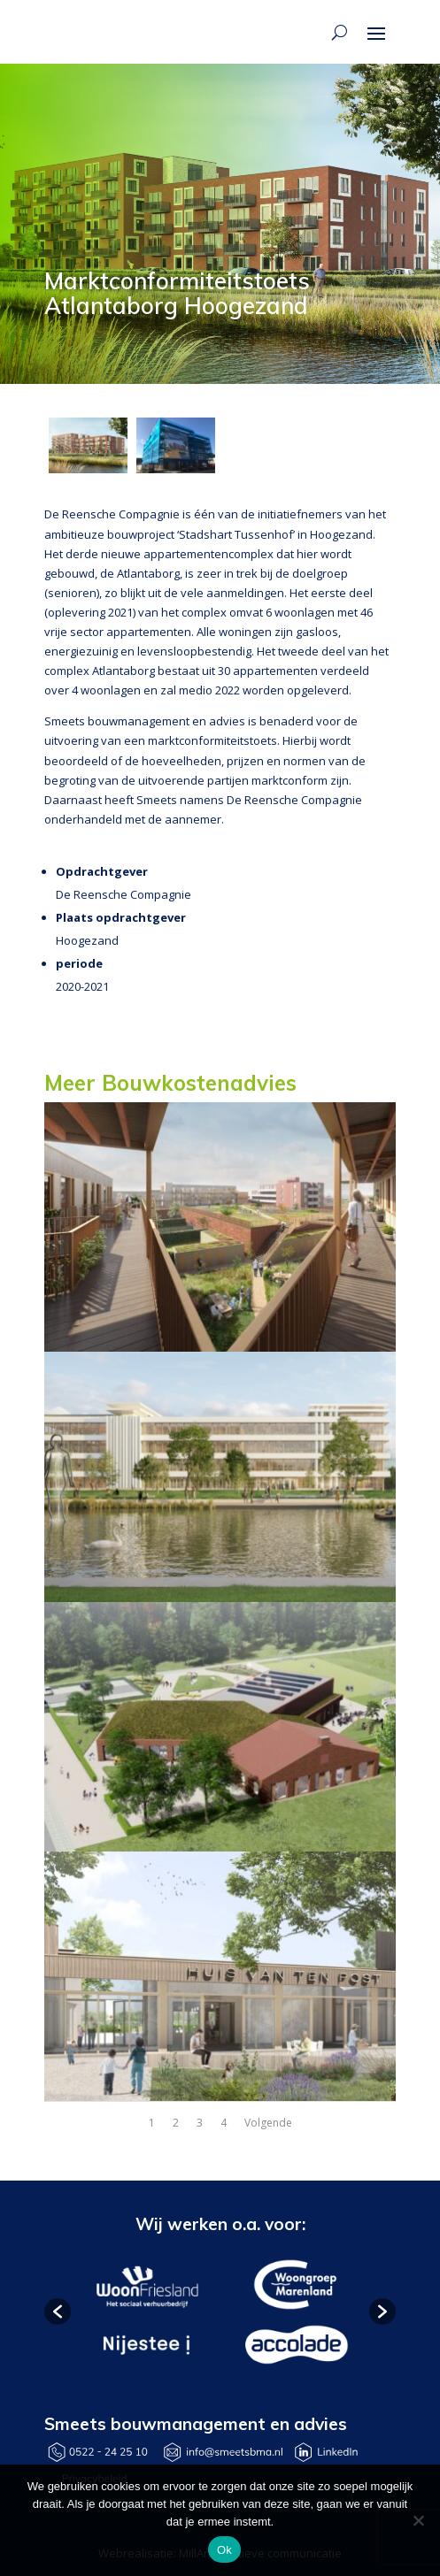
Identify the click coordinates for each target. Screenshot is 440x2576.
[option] (145, 2312)
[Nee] (418, 2520)
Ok (224, 2550)
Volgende (268, 2122)
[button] (57, 2311)
